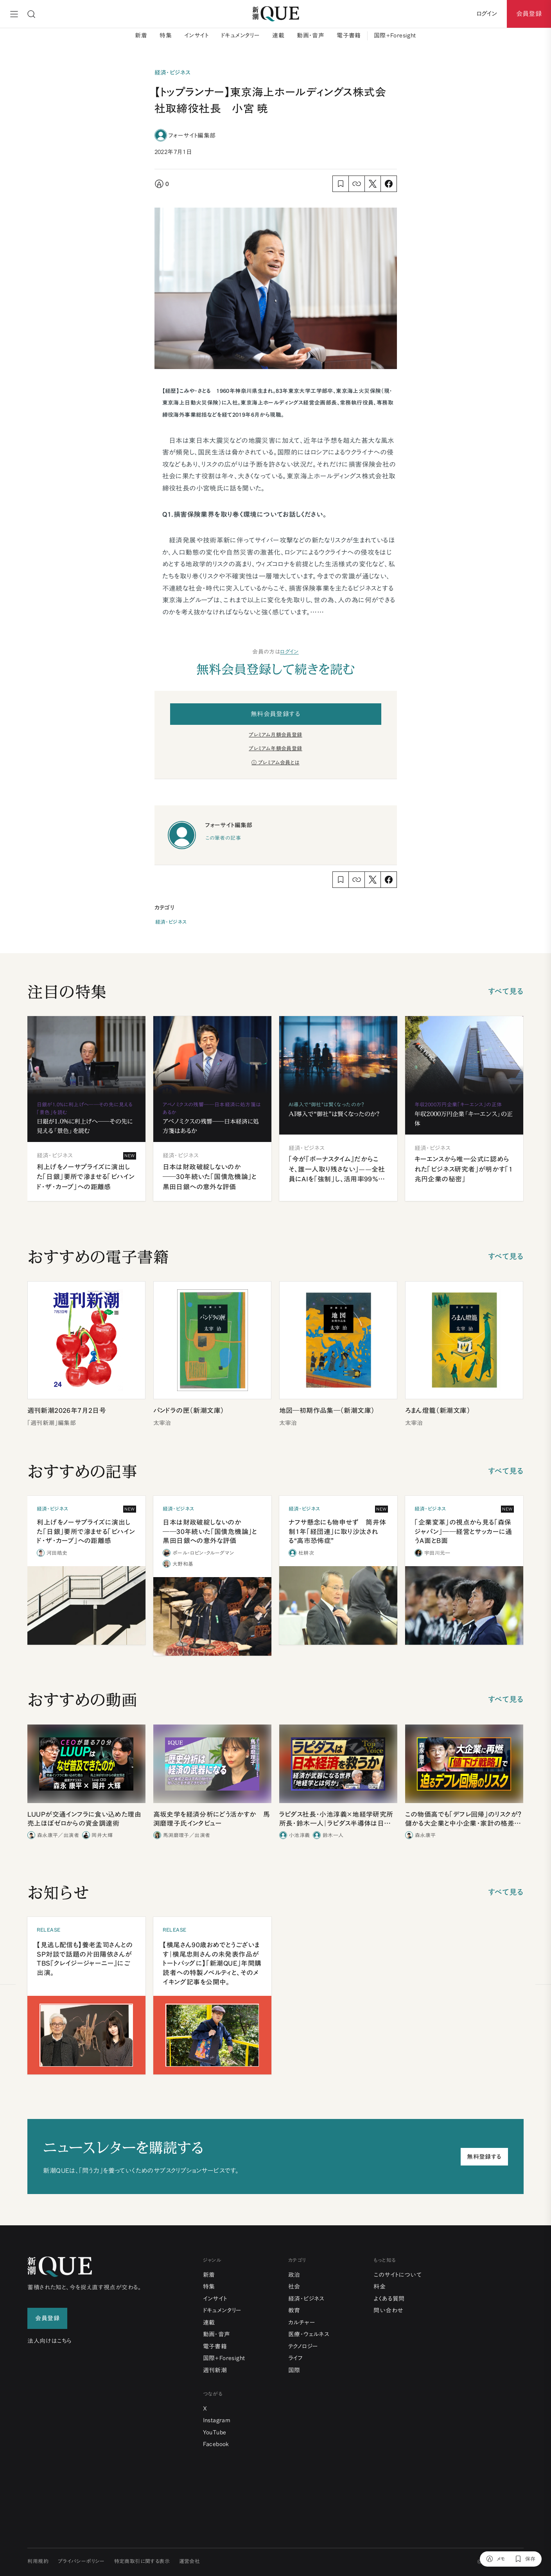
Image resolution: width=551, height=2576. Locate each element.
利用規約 (37, 2561)
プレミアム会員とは (279, 762)
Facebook (216, 2444)
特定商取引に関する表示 (142, 2561)
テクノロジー (303, 2346)
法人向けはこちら (49, 2341)
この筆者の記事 (223, 838)
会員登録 (529, 14)
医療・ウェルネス (308, 2334)
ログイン (289, 651)
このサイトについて (397, 2275)
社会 (294, 2286)
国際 (294, 2370)
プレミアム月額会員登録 (275, 734)
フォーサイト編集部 (192, 135)
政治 (294, 2275)
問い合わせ (388, 2310)
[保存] (525, 2559)
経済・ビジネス (171, 922)
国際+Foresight (395, 35)
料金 (379, 2286)
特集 (166, 35)
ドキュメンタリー (240, 35)
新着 (141, 35)
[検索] (31, 14)
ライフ (295, 2358)
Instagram (217, 2420)
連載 (278, 35)
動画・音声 (310, 35)
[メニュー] (14, 14)
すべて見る (506, 991)
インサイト (196, 35)
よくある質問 (388, 2299)
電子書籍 (349, 35)
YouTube (214, 2432)
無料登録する (484, 2157)
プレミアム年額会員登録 (275, 748)
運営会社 (189, 2561)
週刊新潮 (215, 2370)
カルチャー (301, 2322)
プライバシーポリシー (81, 2561)
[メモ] (495, 2559)
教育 (294, 2310)
